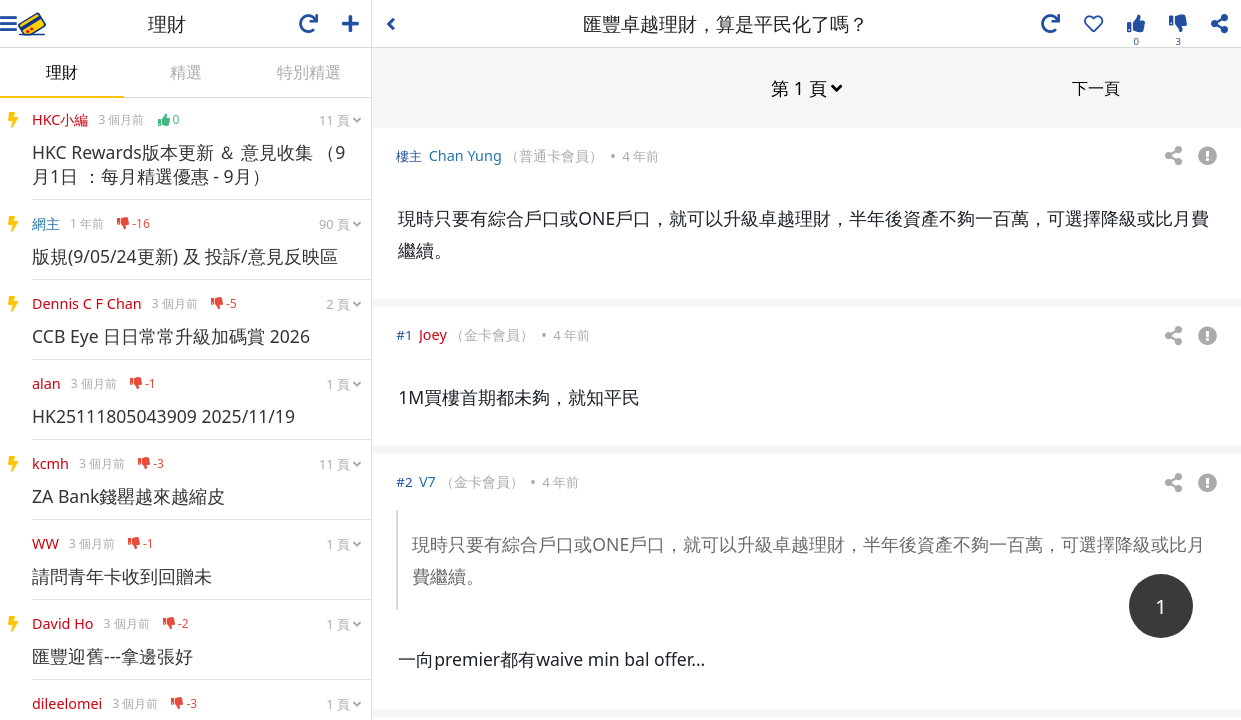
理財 (62, 72)
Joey (433, 333)
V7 (427, 480)
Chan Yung (465, 154)
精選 (186, 72)
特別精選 (309, 72)
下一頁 (1096, 87)
